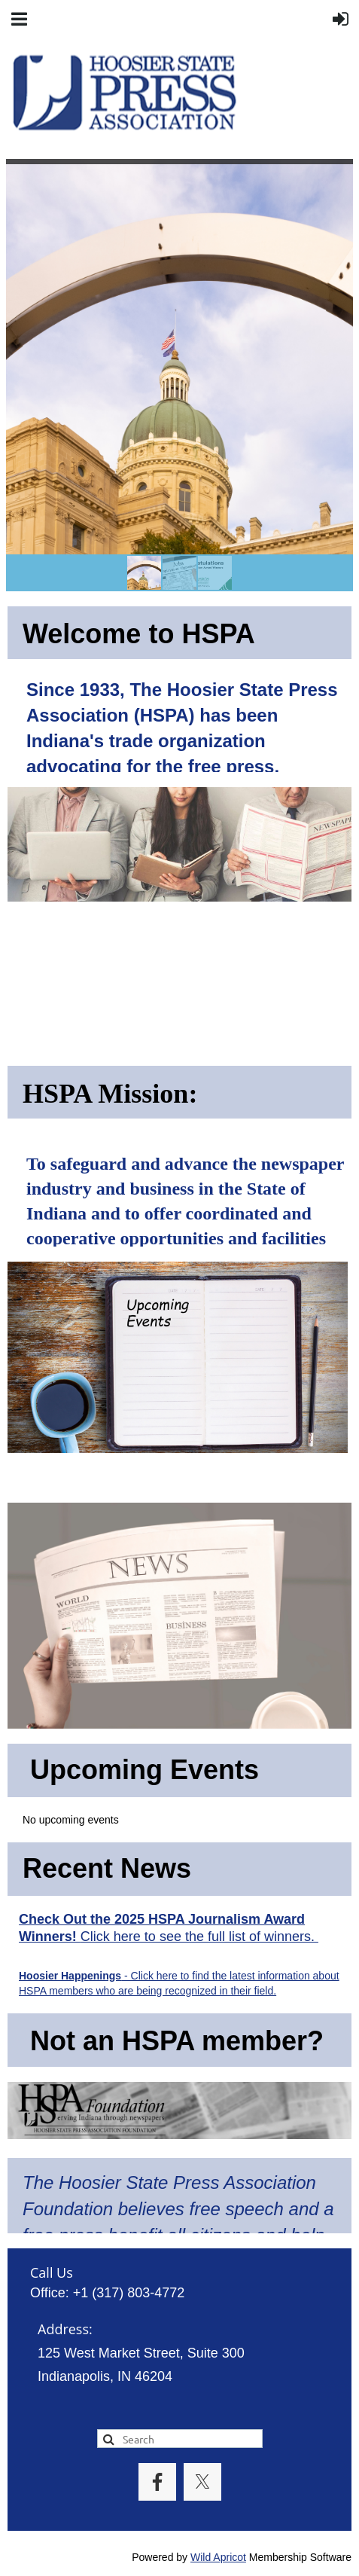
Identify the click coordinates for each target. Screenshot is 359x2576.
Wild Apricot (218, 2557)
